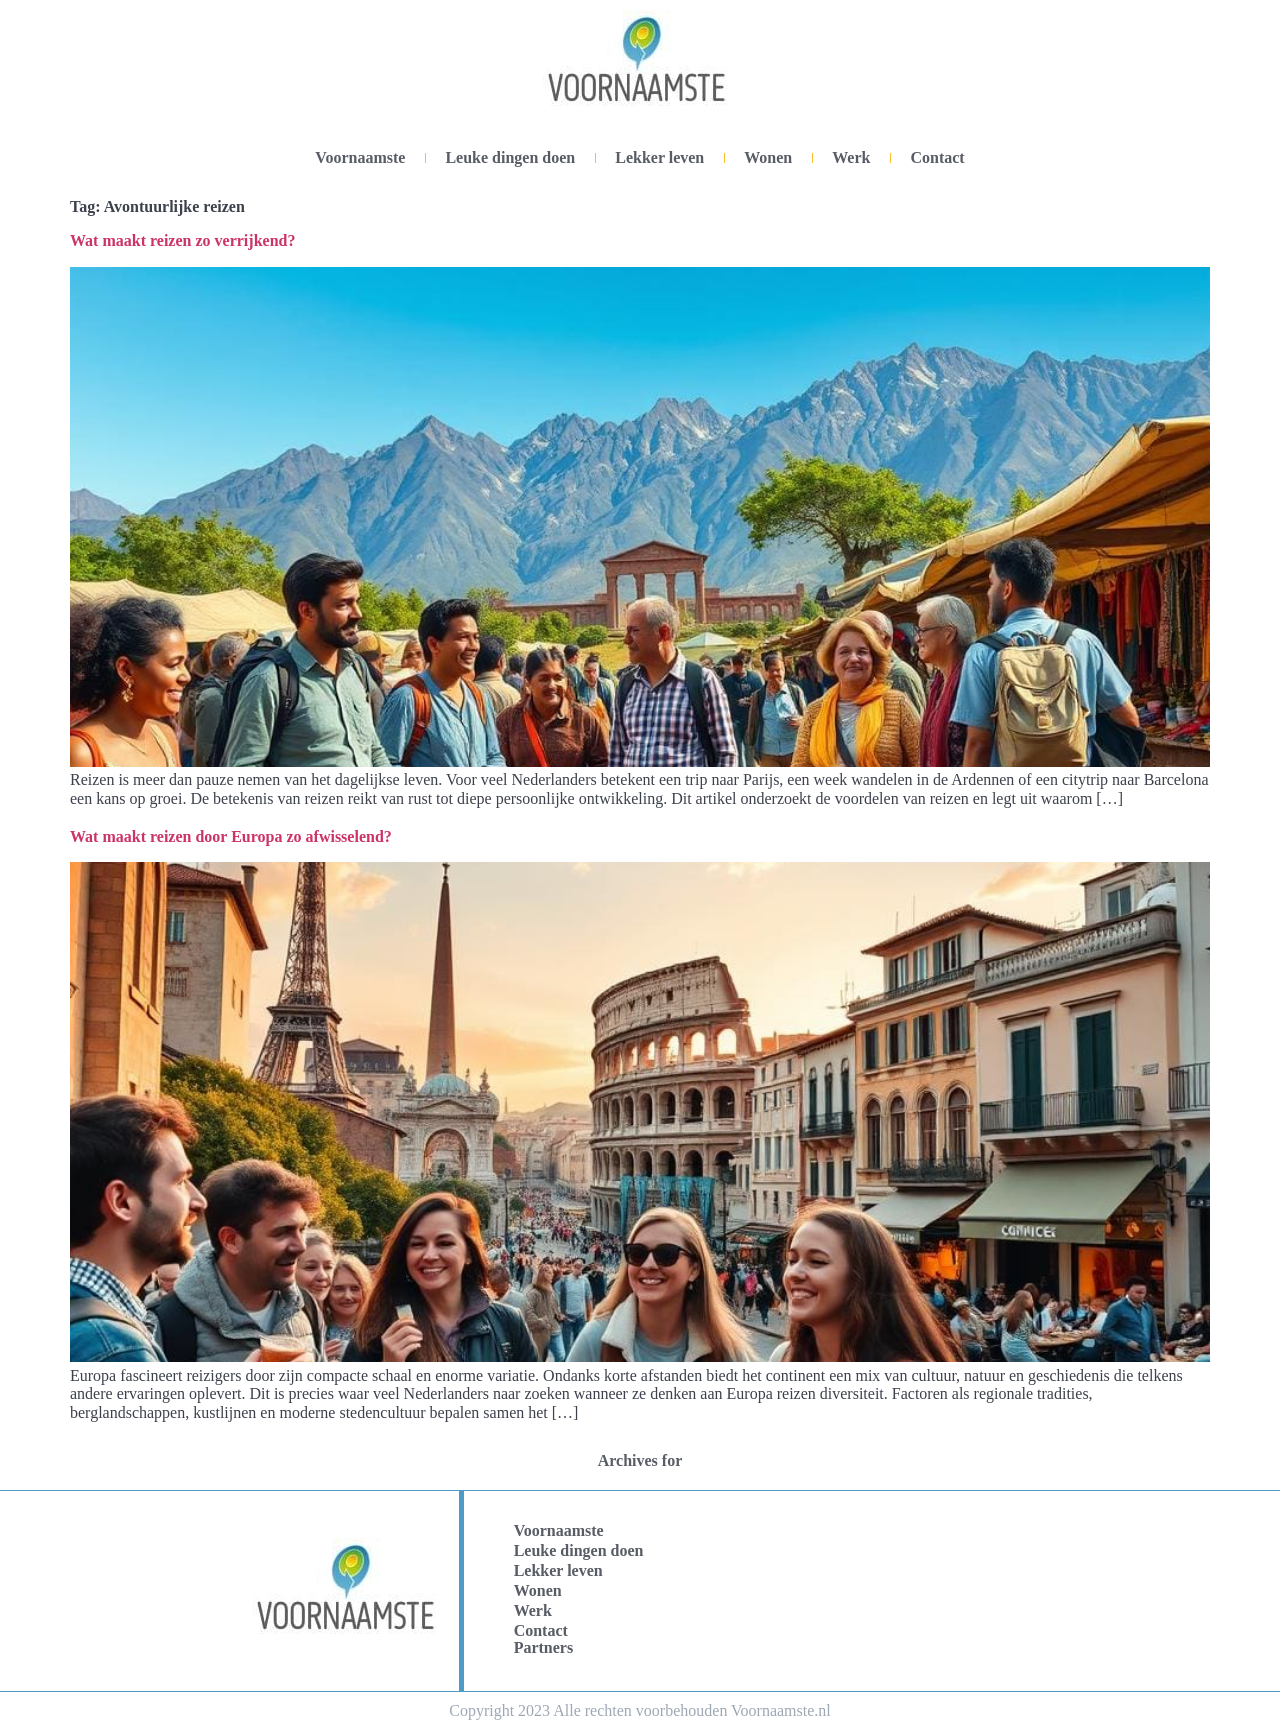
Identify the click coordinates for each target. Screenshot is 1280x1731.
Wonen (768, 157)
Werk (851, 157)
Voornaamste (360, 157)
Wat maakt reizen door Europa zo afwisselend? (231, 836)
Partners (544, 1647)
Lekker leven (659, 157)
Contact (937, 157)
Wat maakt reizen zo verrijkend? (182, 240)
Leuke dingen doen (510, 157)
